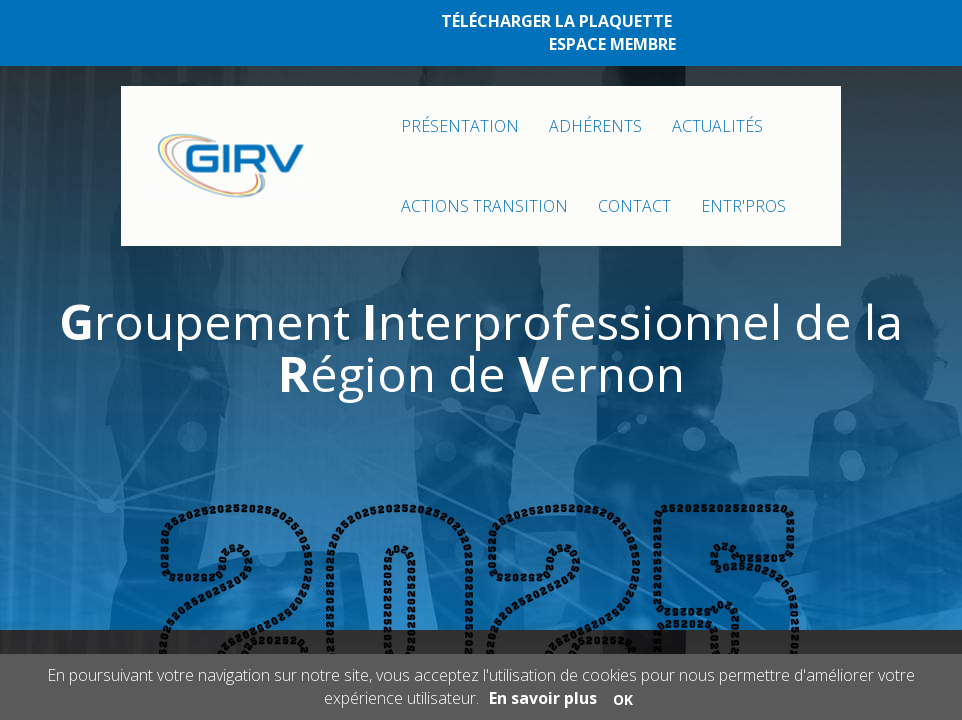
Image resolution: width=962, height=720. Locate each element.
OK (623, 699)
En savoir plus (543, 698)
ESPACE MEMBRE (612, 44)
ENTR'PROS (743, 206)
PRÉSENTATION (460, 126)
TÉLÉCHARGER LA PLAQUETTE (556, 21)
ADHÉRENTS (595, 126)
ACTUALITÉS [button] (717, 126)
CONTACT (634, 206)
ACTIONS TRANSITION (484, 206)
